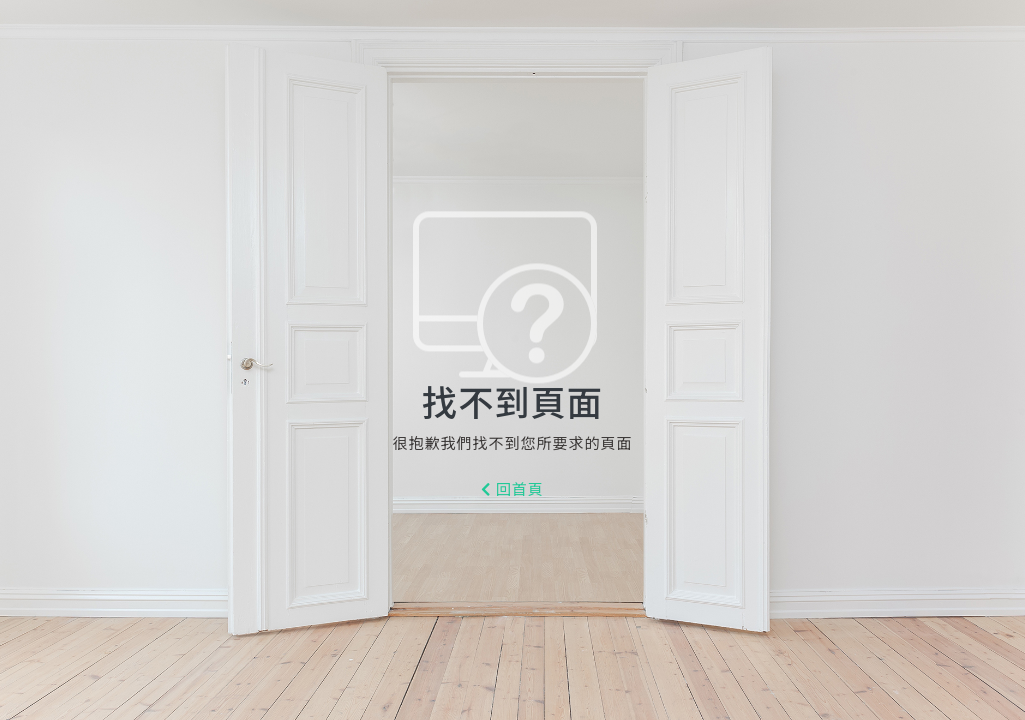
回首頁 (512, 490)
